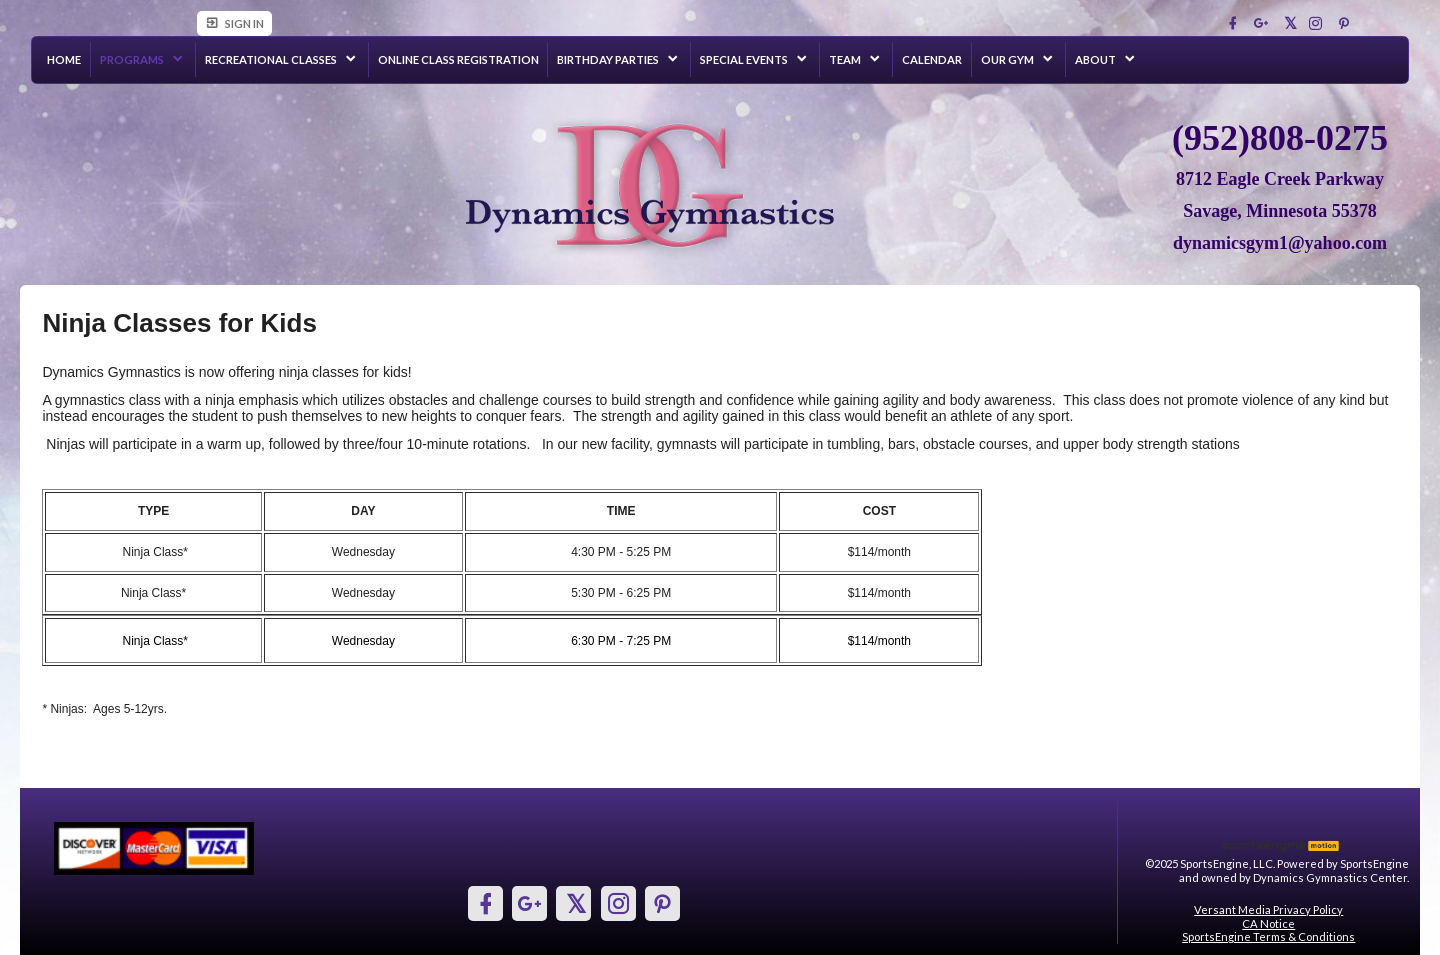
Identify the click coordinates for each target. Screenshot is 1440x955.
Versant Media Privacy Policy (1268, 909)
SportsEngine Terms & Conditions (1268, 936)
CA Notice (1268, 923)
